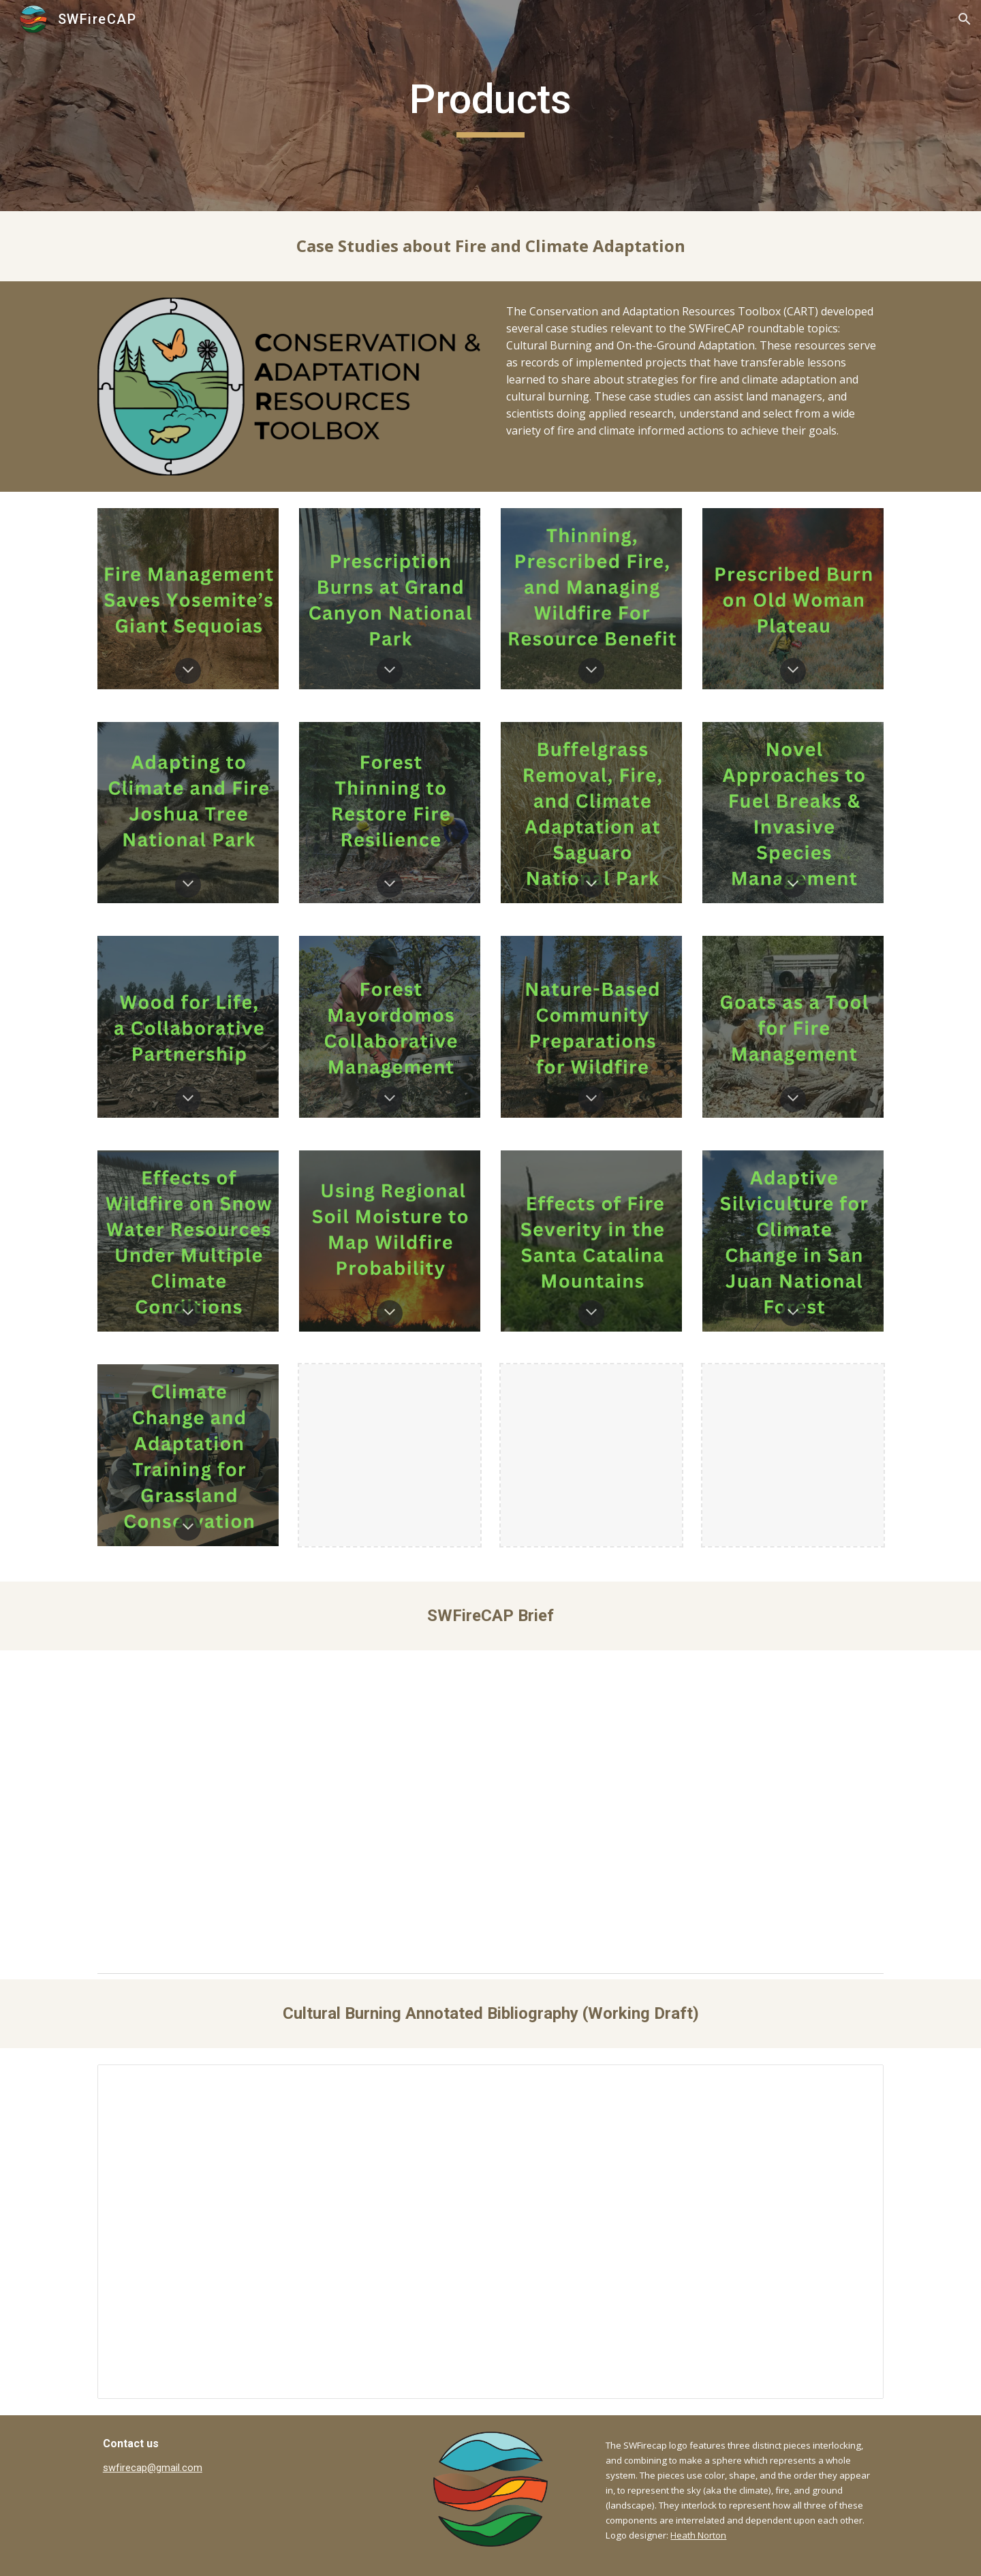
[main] (490, 105)
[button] (964, 19)
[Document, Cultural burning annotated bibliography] (490, 2231)
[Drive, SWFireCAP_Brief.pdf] (490, 1809)
